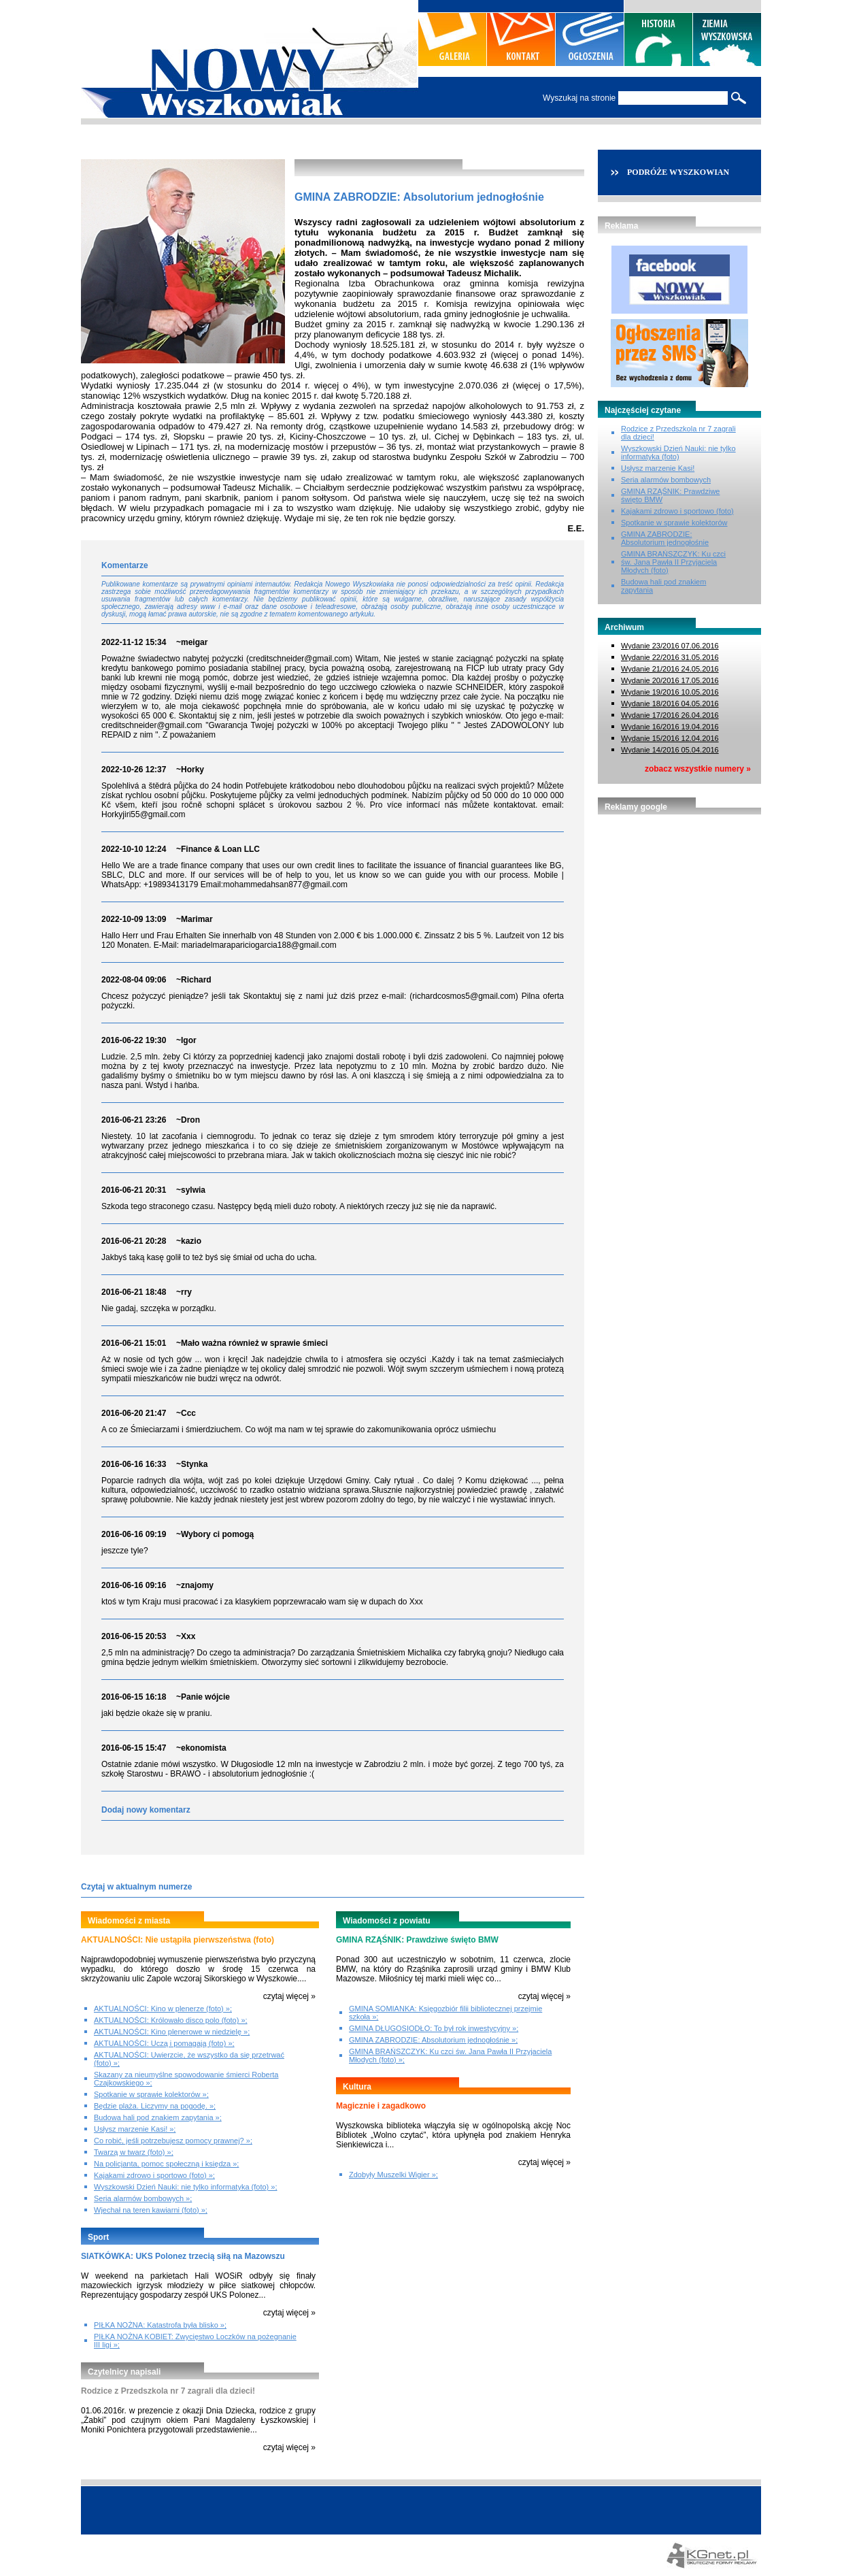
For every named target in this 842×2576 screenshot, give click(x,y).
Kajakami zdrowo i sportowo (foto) (677, 511)
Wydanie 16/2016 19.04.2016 (670, 727)
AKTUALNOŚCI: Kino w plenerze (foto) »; (163, 2008)
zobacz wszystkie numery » (698, 769)
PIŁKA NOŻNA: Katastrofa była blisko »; (160, 2325)
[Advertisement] (679, 896)
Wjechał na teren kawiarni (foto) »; (150, 2210)
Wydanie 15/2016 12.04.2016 (670, 738)
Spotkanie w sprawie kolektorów (674, 522)
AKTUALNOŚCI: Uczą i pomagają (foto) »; (164, 2043)
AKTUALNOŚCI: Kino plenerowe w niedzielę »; (172, 2032)
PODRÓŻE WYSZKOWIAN (678, 172)
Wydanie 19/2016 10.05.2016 (670, 692)
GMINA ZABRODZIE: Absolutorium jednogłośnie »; (433, 2040)
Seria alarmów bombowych (666, 480)
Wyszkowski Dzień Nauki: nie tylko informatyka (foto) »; (185, 2187)
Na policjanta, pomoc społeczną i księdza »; (166, 2164)
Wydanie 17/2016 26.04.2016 (670, 715)
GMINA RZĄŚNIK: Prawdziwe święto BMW (417, 1940)
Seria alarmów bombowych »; (143, 2198)
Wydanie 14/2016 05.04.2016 (670, 750)
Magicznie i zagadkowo (381, 2106)
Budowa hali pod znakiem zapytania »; (158, 2117)
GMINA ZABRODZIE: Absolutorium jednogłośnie (665, 538)
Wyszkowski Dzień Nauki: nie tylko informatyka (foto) (678, 452)
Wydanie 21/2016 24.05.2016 (670, 669)
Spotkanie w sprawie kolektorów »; (151, 2094)
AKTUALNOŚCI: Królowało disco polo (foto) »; (171, 2020)
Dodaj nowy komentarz (145, 1810)
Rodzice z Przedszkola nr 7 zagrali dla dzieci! (168, 2391)
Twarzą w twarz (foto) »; (133, 2152)
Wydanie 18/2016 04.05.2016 (670, 703)
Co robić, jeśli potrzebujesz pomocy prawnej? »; (173, 2140)
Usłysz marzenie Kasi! (657, 468)
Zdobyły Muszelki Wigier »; (393, 2174)
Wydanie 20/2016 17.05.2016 (670, 680)
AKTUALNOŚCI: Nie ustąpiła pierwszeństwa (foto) (177, 1940)
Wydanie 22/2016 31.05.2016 (670, 657)
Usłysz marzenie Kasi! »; (134, 2129)
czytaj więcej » (289, 1996)
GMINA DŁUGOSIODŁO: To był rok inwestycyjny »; (433, 2028)
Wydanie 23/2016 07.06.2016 (670, 646)
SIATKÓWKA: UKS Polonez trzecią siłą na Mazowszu (183, 2256)
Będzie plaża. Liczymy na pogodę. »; (155, 2106)
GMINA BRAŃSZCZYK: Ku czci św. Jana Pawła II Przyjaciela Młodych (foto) (673, 562)
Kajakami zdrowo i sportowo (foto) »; (154, 2175)
